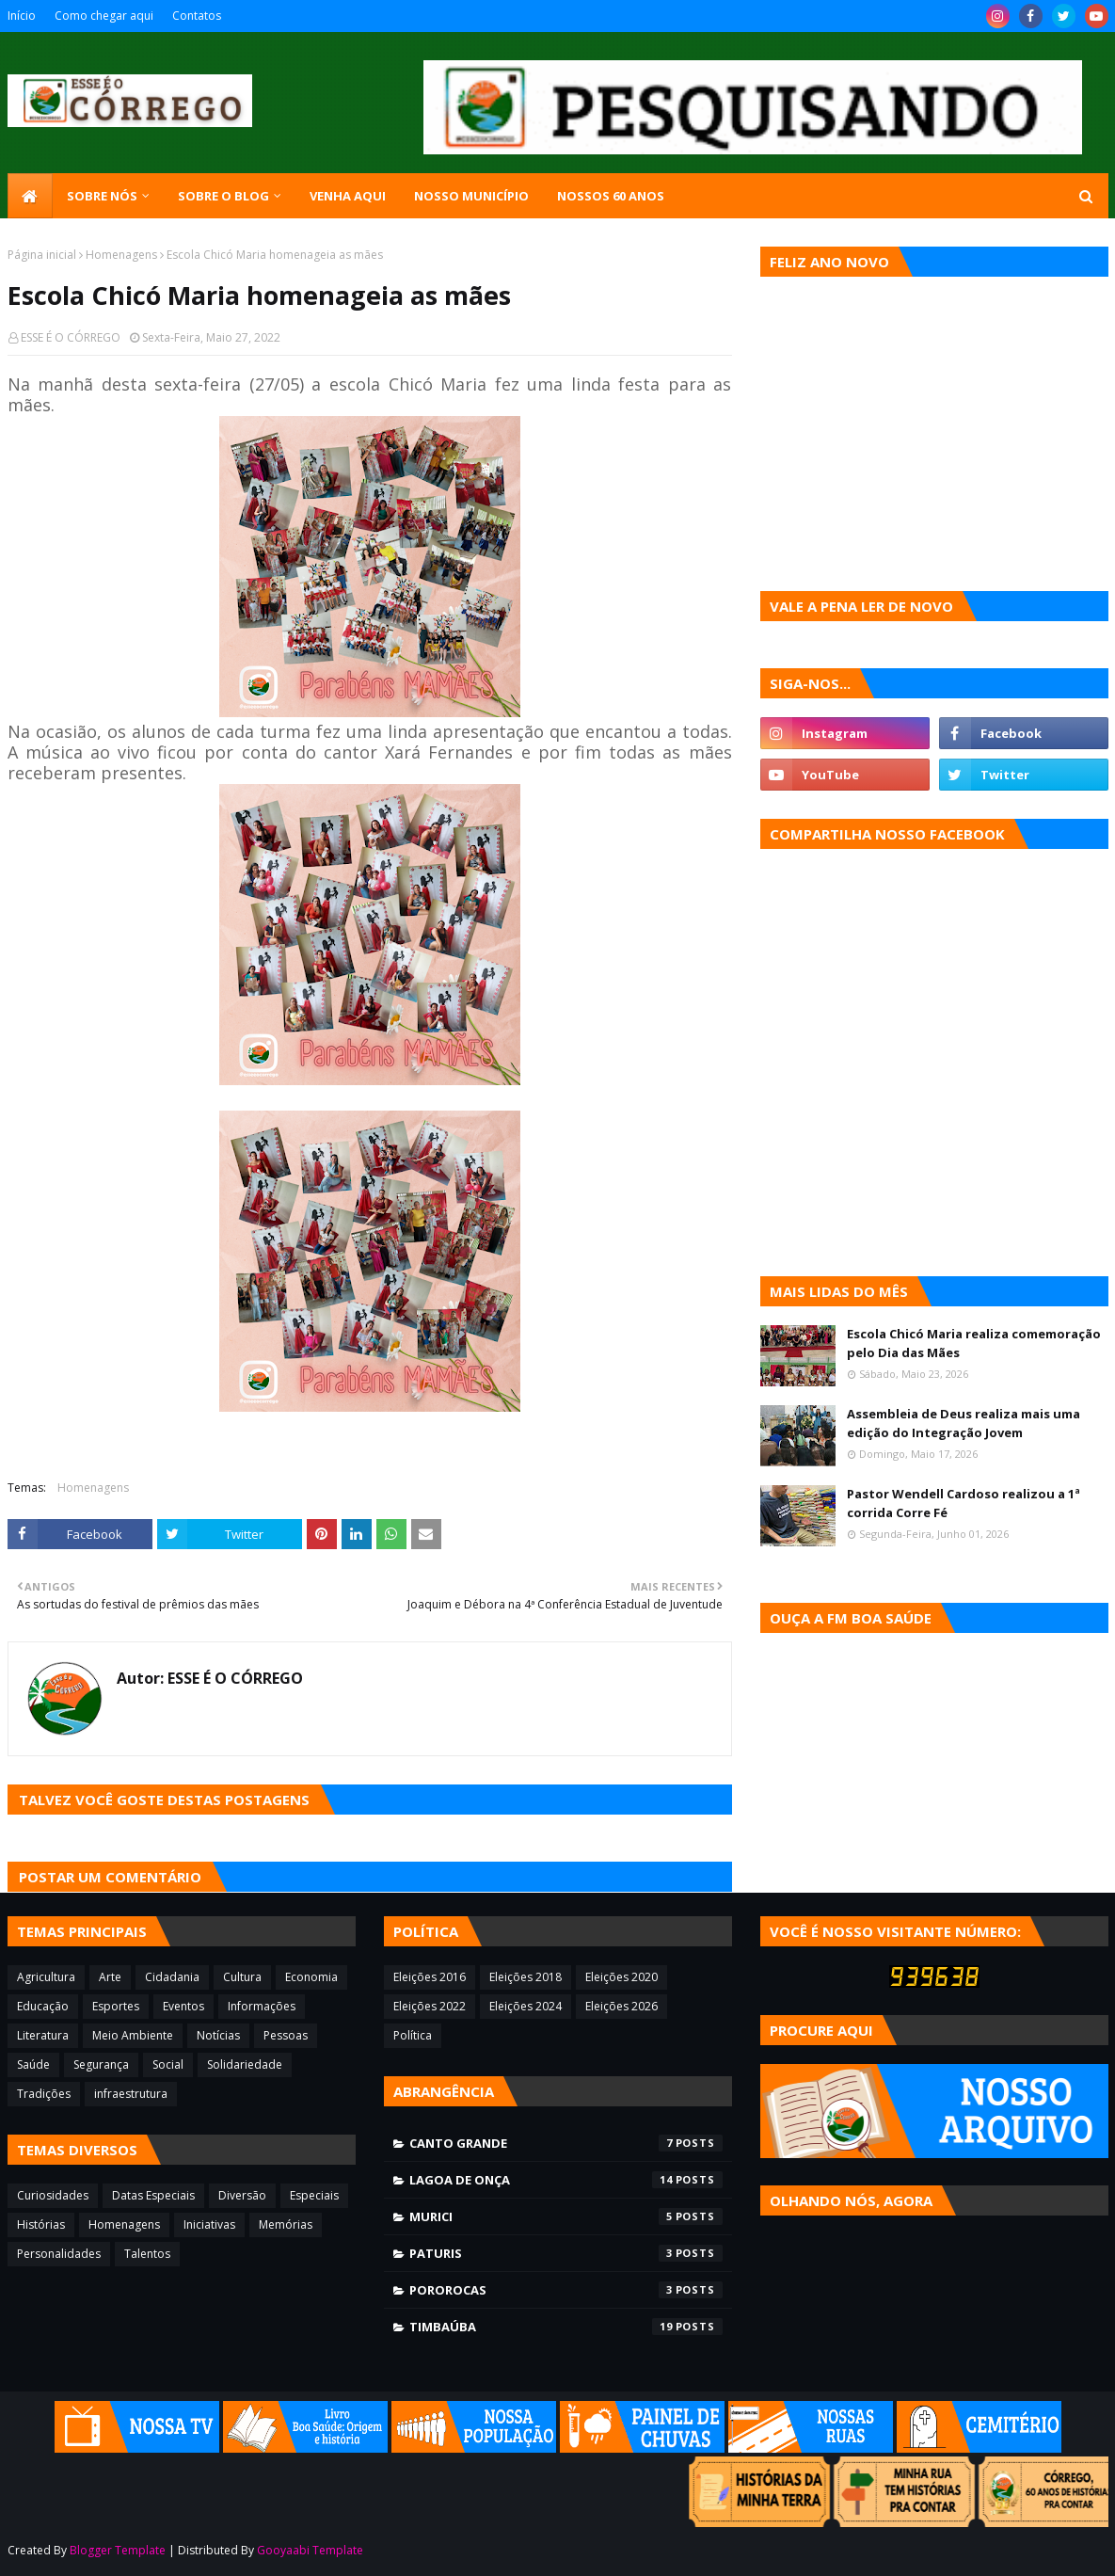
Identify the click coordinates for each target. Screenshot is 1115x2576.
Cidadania (172, 1977)
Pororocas (566, 2289)
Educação (43, 2006)
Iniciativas (209, 2224)
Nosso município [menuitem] (471, 195)
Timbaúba (566, 2326)
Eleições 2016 (429, 1977)
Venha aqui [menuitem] (348, 195)
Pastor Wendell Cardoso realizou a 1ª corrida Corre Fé (963, 1503)
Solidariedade (244, 2064)
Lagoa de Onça (566, 2179)
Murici (566, 2216)
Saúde (33, 2064)
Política (412, 2035)
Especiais (314, 2195)
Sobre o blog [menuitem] (223, 195)
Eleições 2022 (429, 2006)
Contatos (196, 16)
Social (167, 2064)
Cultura (242, 1977)
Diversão (242, 2195)
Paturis (566, 2253)
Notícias (218, 2035)
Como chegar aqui (104, 16)
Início (22, 16)
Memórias (285, 2224)
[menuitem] (30, 195)
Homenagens (121, 255)
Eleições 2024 (525, 2006)
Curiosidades (52, 2195)
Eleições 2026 (621, 2006)
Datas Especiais (153, 2195)
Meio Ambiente (132, 2035)
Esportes (115, 2006)
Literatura (43, 2035)
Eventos (183, 2006)
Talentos (147, 2254)
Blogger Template (118, 2550)
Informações (261, 2006)
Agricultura (46, 1977)
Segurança (101, 2064)
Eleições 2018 (525, 1977)
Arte (110, 1977)
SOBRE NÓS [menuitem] (102, 195)
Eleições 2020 (621, 1977)
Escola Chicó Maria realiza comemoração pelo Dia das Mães (974, 1343)
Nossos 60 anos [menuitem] (610, 195)
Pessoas (285, 2035)
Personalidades (59, 2254)
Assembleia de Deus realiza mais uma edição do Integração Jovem (963, 1423)
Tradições (44, 2094)
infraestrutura (130, 2094)
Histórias (41, 2224)
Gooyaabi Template (310, 2550)
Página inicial (42, 255)
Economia (311, 1977)
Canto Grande (566, 2143)
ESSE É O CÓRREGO (70, 337)
